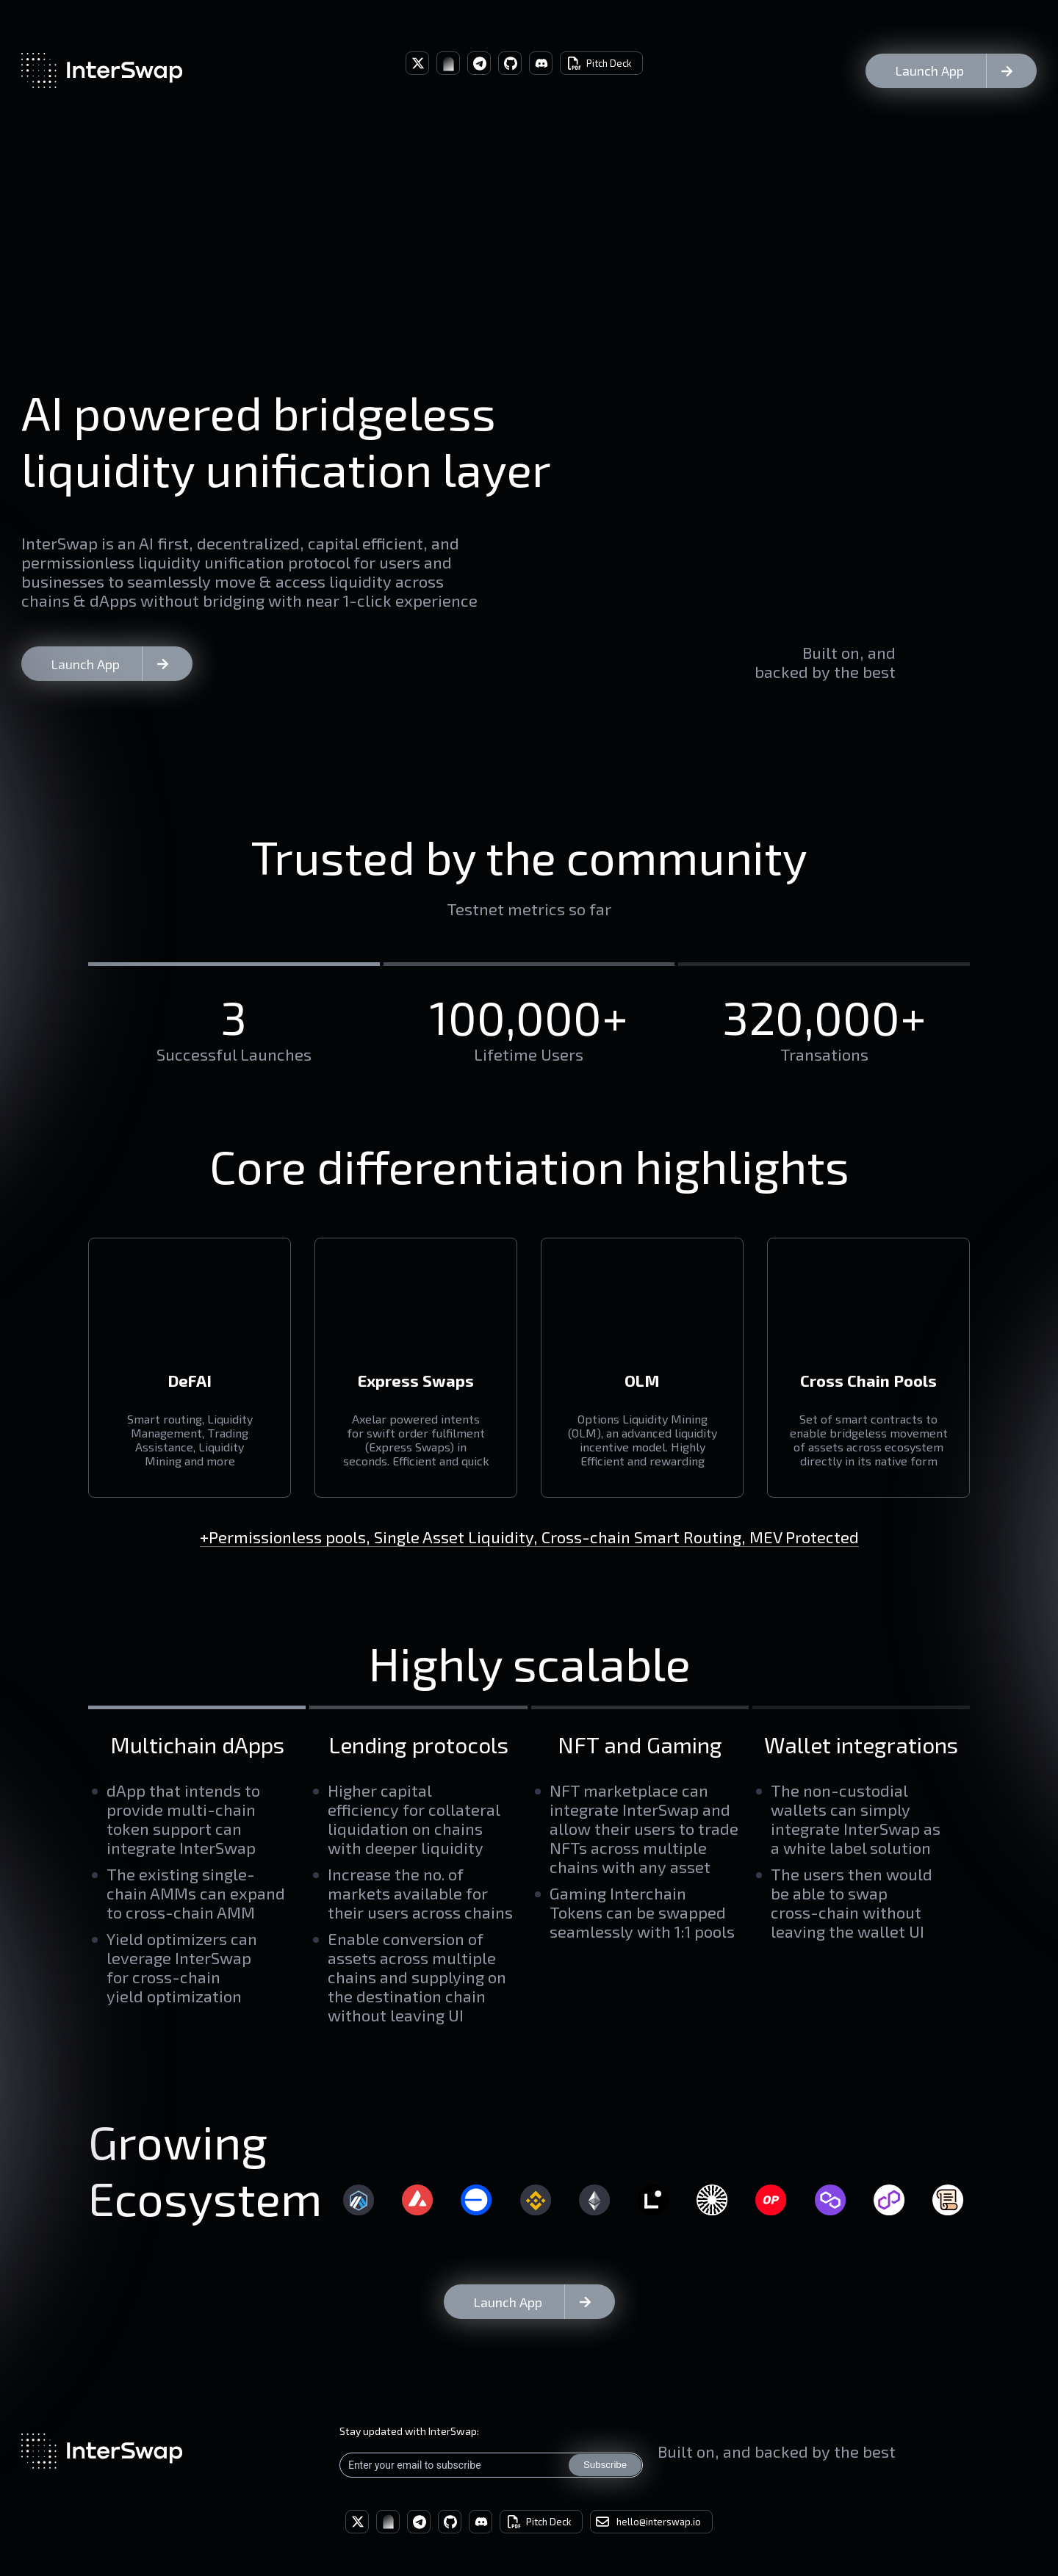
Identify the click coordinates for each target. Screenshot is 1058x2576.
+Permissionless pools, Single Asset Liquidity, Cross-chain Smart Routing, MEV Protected (529, 1536)
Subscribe (605, 2464)
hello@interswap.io (658, 2522)
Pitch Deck (608, 63)
